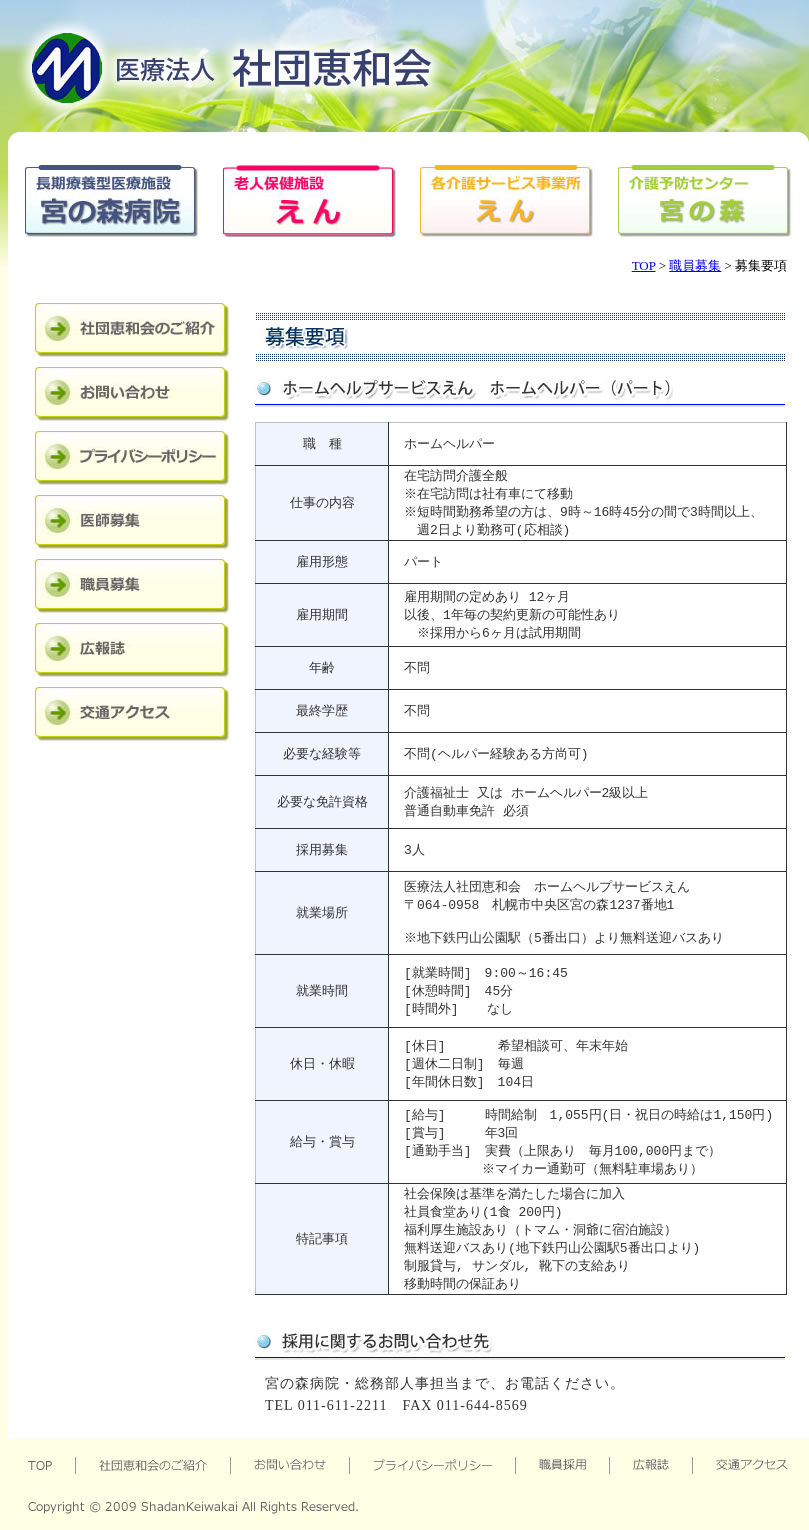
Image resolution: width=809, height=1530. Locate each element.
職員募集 (695, 265)
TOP (644, 265)
